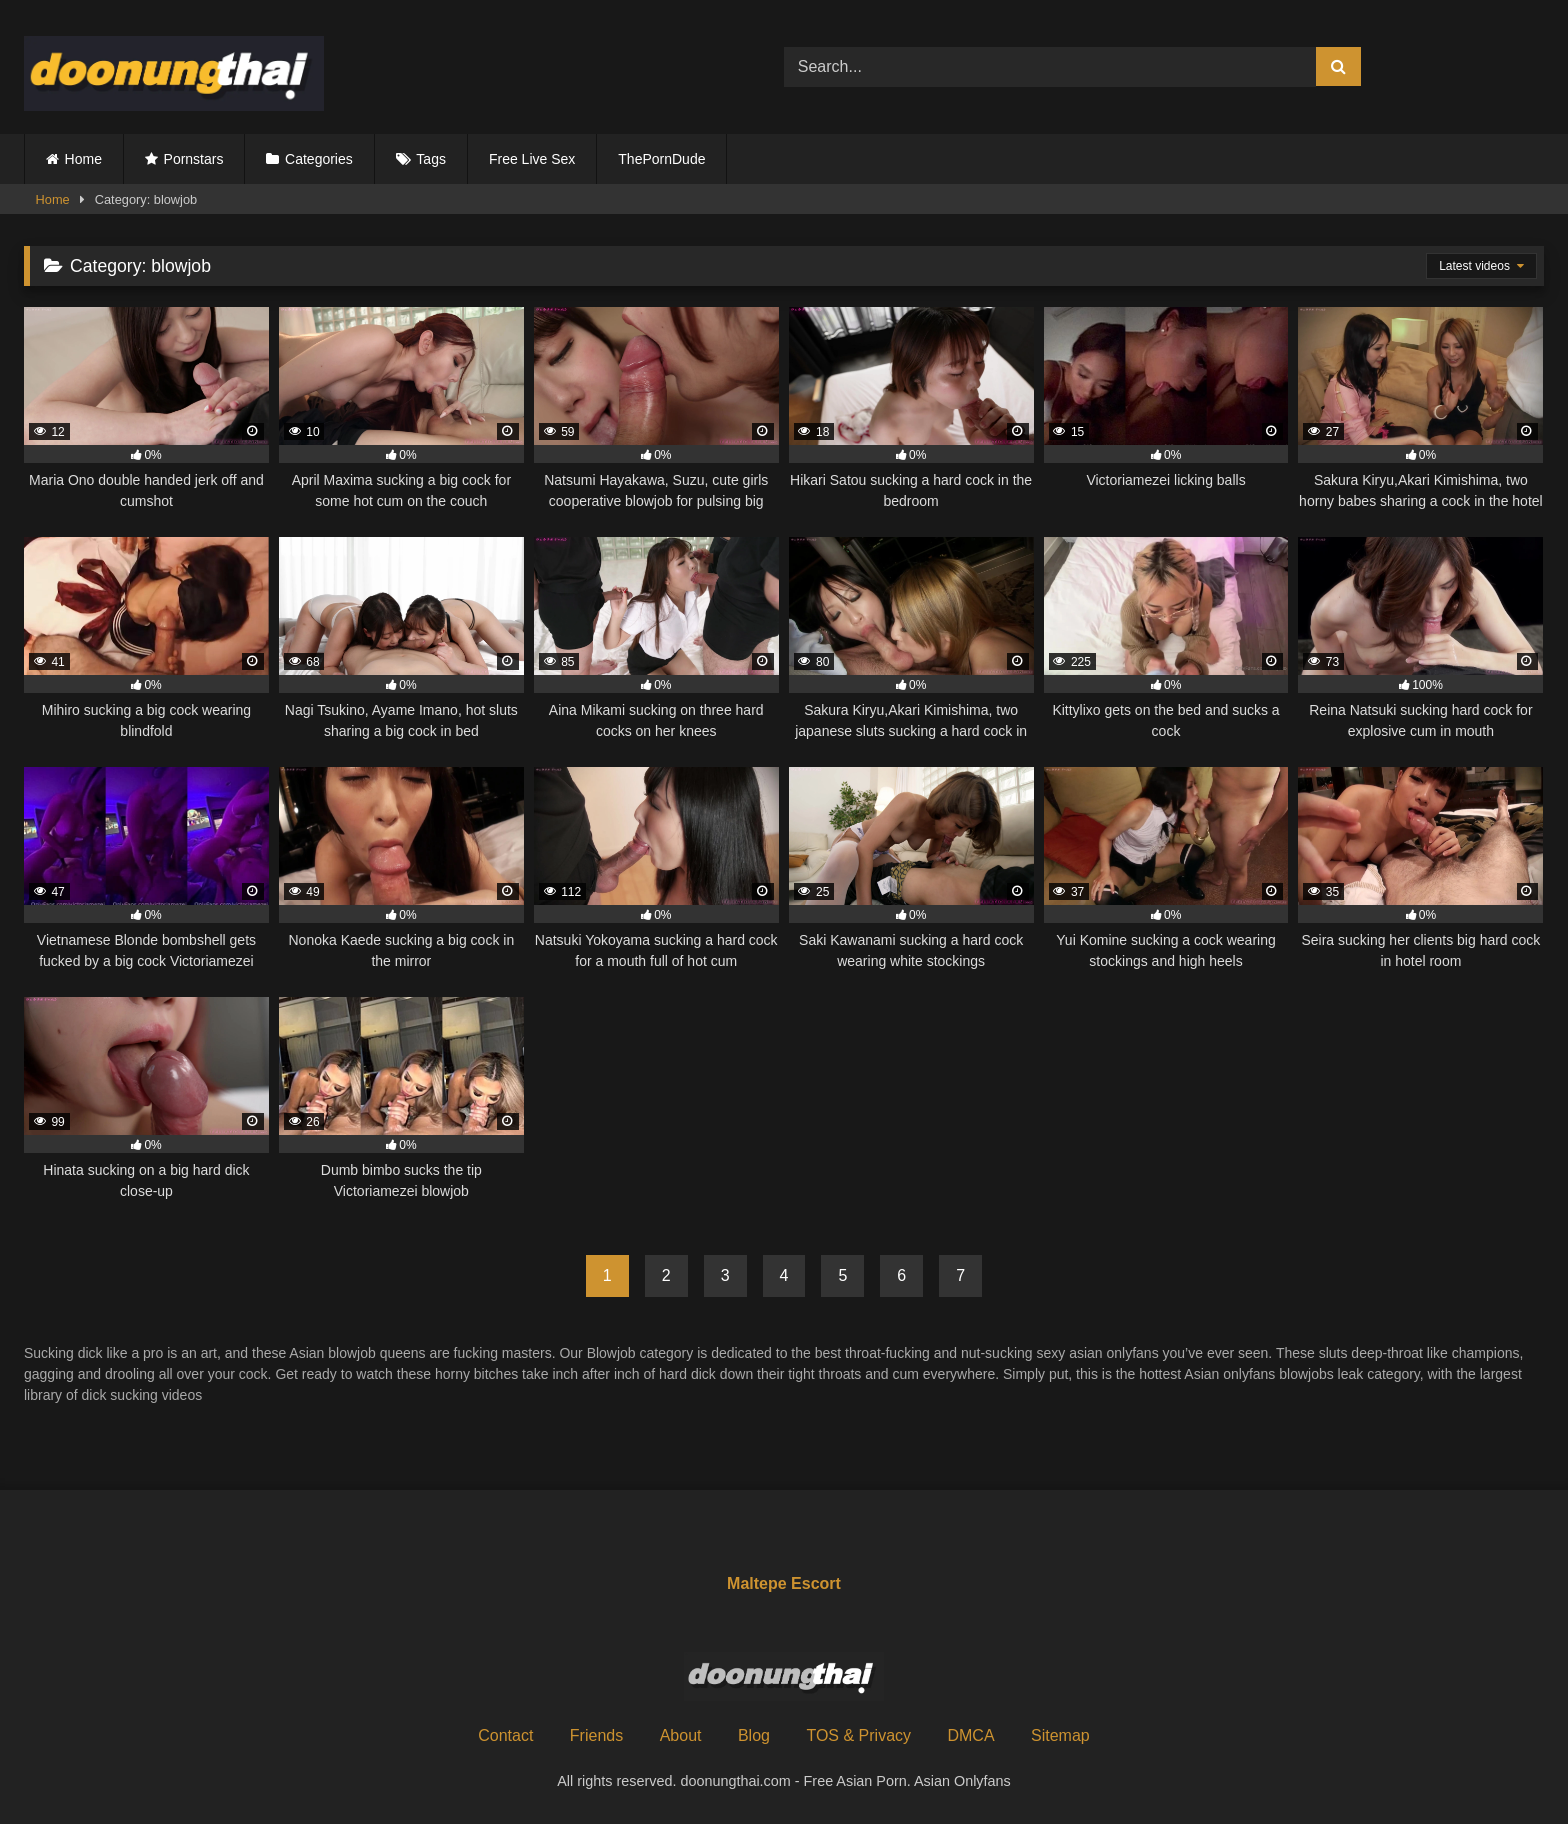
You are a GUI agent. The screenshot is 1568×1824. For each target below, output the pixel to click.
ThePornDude (661, 159)
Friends (596, 1735)
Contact (505, 1735)
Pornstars (194, 159)
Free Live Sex (532, 159)
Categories (319, 159)
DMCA (970, 1735)
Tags (431, 159)
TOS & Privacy (858, 1735)
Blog (754, 1735)
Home (83, 159)
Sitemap (1060, 1735)
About (681, 1735)
